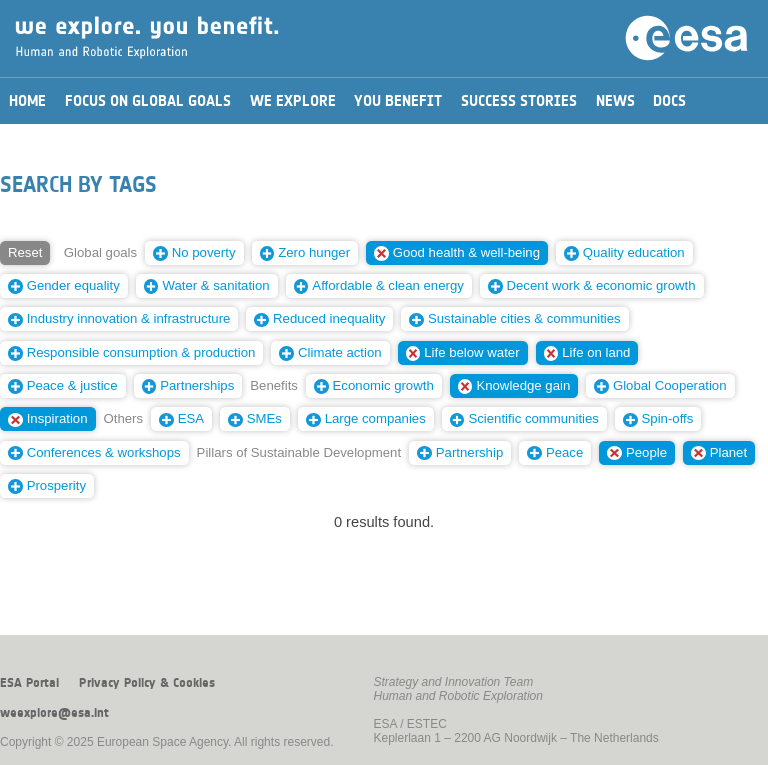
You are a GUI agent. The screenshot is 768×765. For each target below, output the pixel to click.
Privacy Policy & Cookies (147, 683)
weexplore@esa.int (54, 713)
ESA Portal (29, 683)
